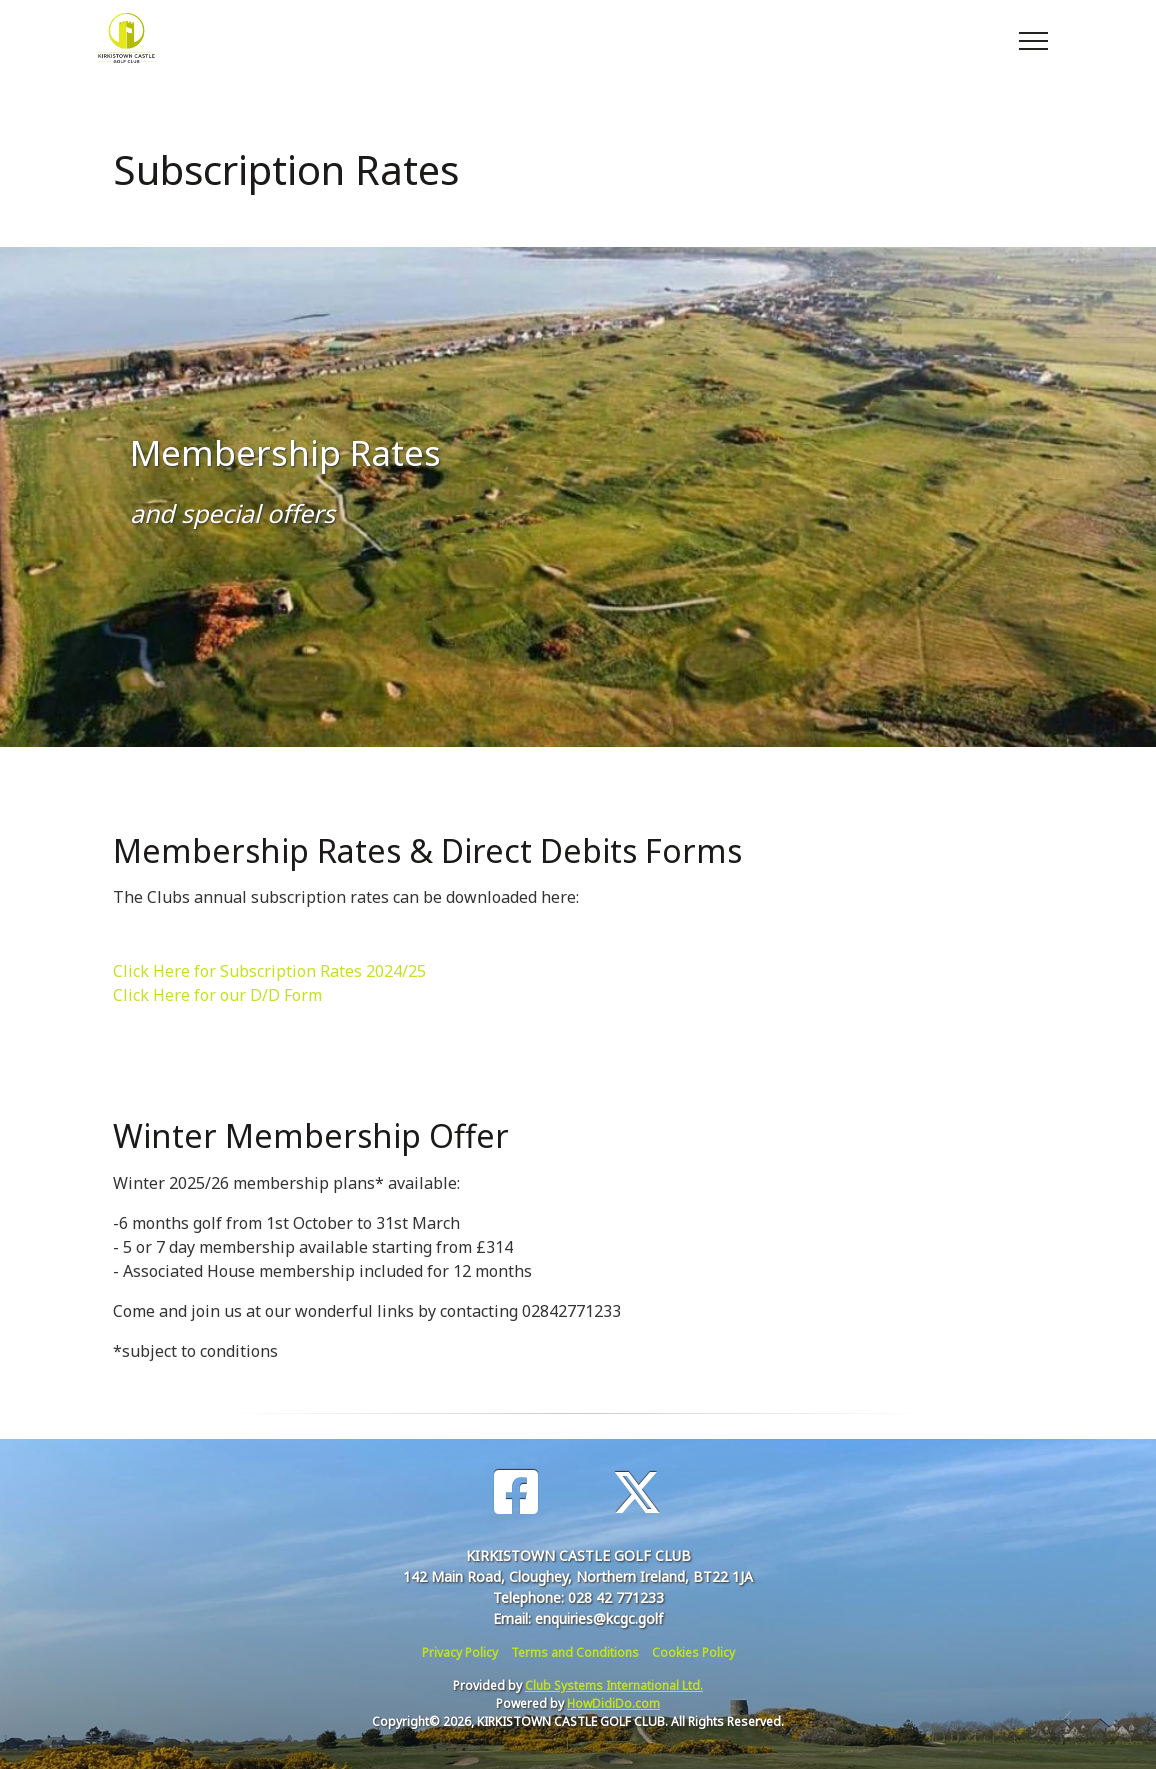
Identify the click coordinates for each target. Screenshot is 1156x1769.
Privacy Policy (460, 1652)
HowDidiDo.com (613, 1703)
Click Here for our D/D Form (217, 995)
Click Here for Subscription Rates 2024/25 (269, 971)
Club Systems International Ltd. (614, 1685)
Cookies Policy (693, 1652)
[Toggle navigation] (1032, 38)
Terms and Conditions (575, 1652)
